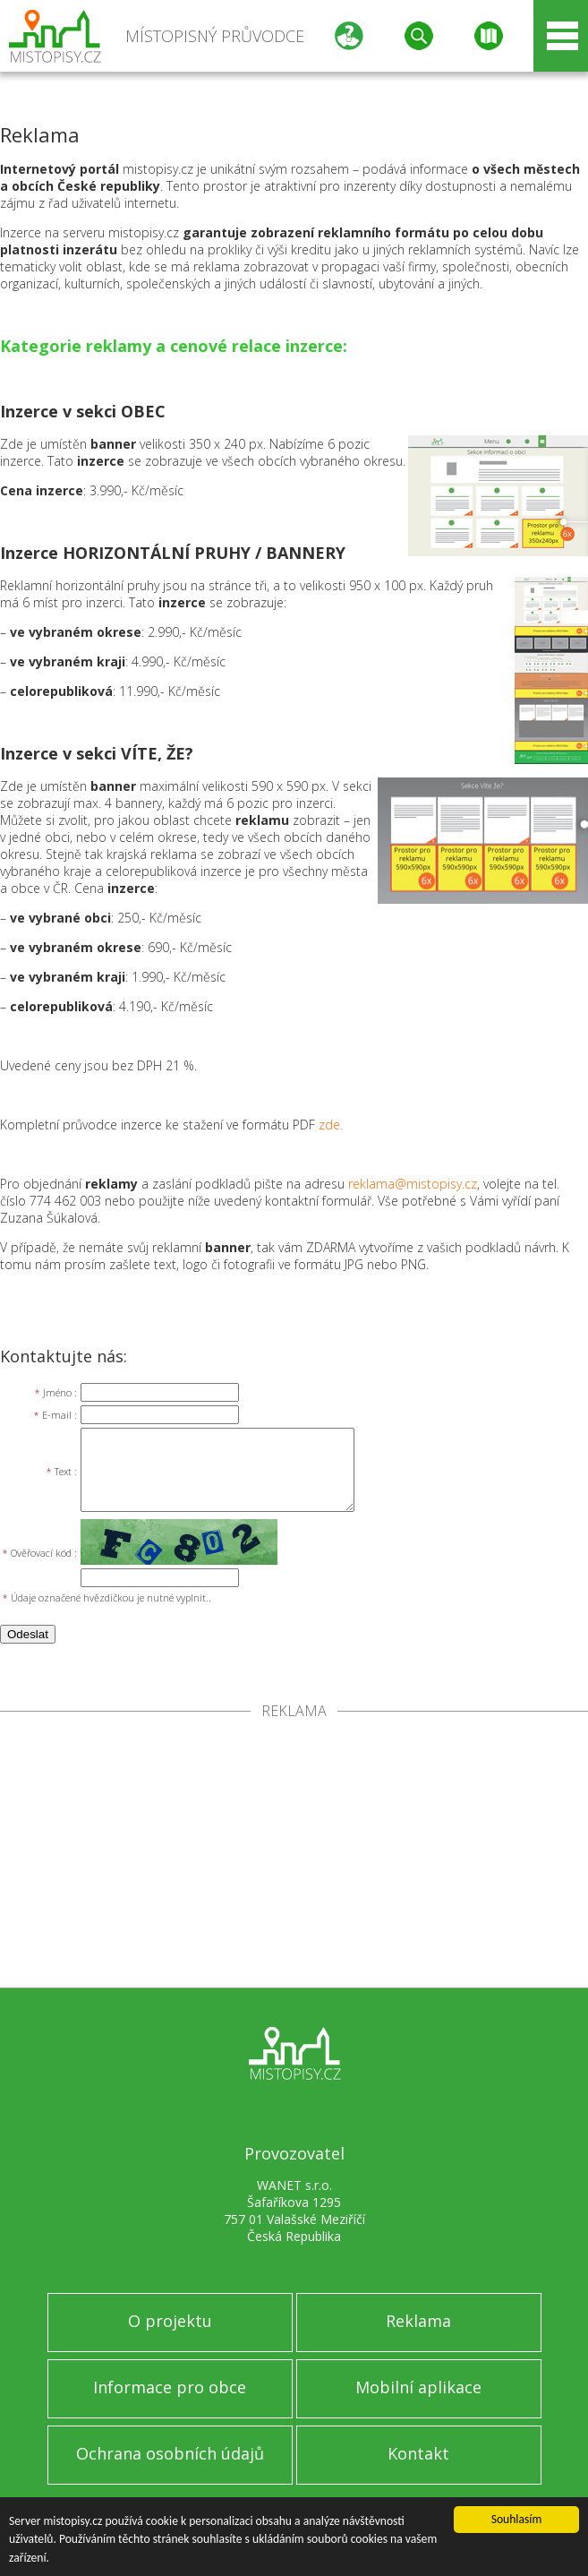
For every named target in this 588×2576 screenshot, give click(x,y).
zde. (331, 1124)
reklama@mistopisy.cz (412, 1183)
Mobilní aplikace (418, 2387)
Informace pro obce (169, 2387)
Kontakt (418, 2453)
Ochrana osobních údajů (170, 2453)
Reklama (418, 2320)
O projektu (170, 2320)
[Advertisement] (294, 1853)
